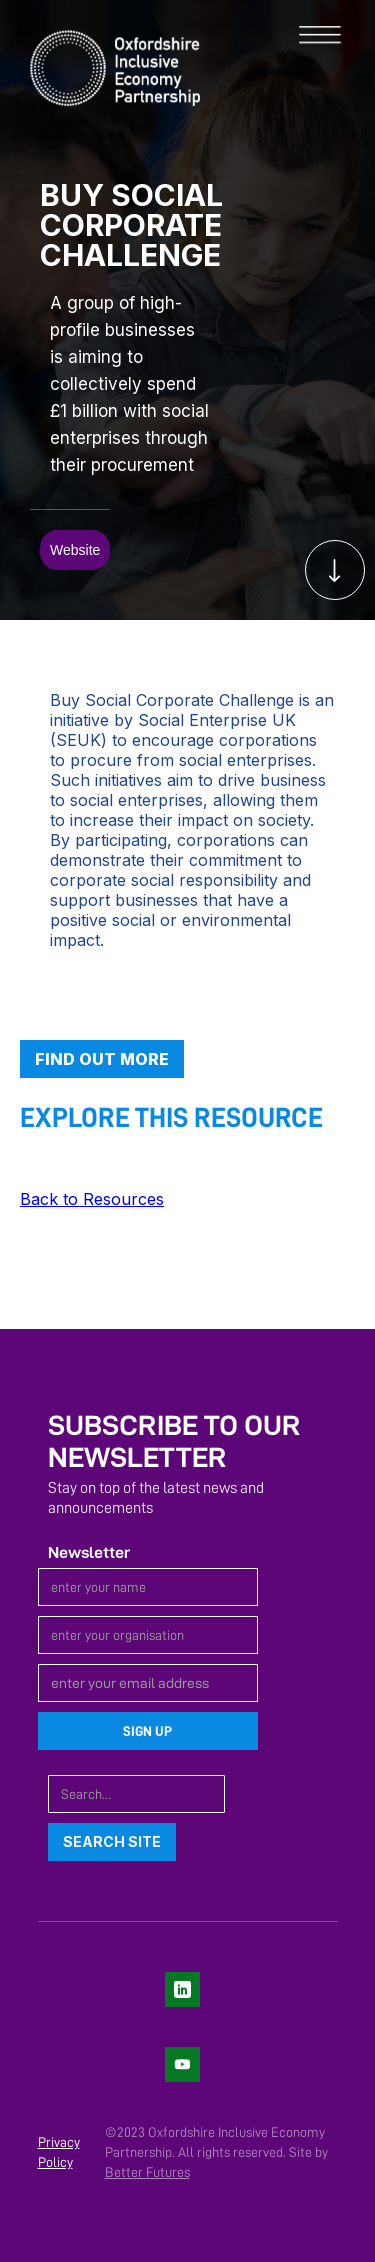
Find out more (102, 1059)
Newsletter (89, 1552)
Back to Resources (92, 1199)
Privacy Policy (59, 2152)
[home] (100, 65)
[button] (330, 35)
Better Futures (147, 2172)
